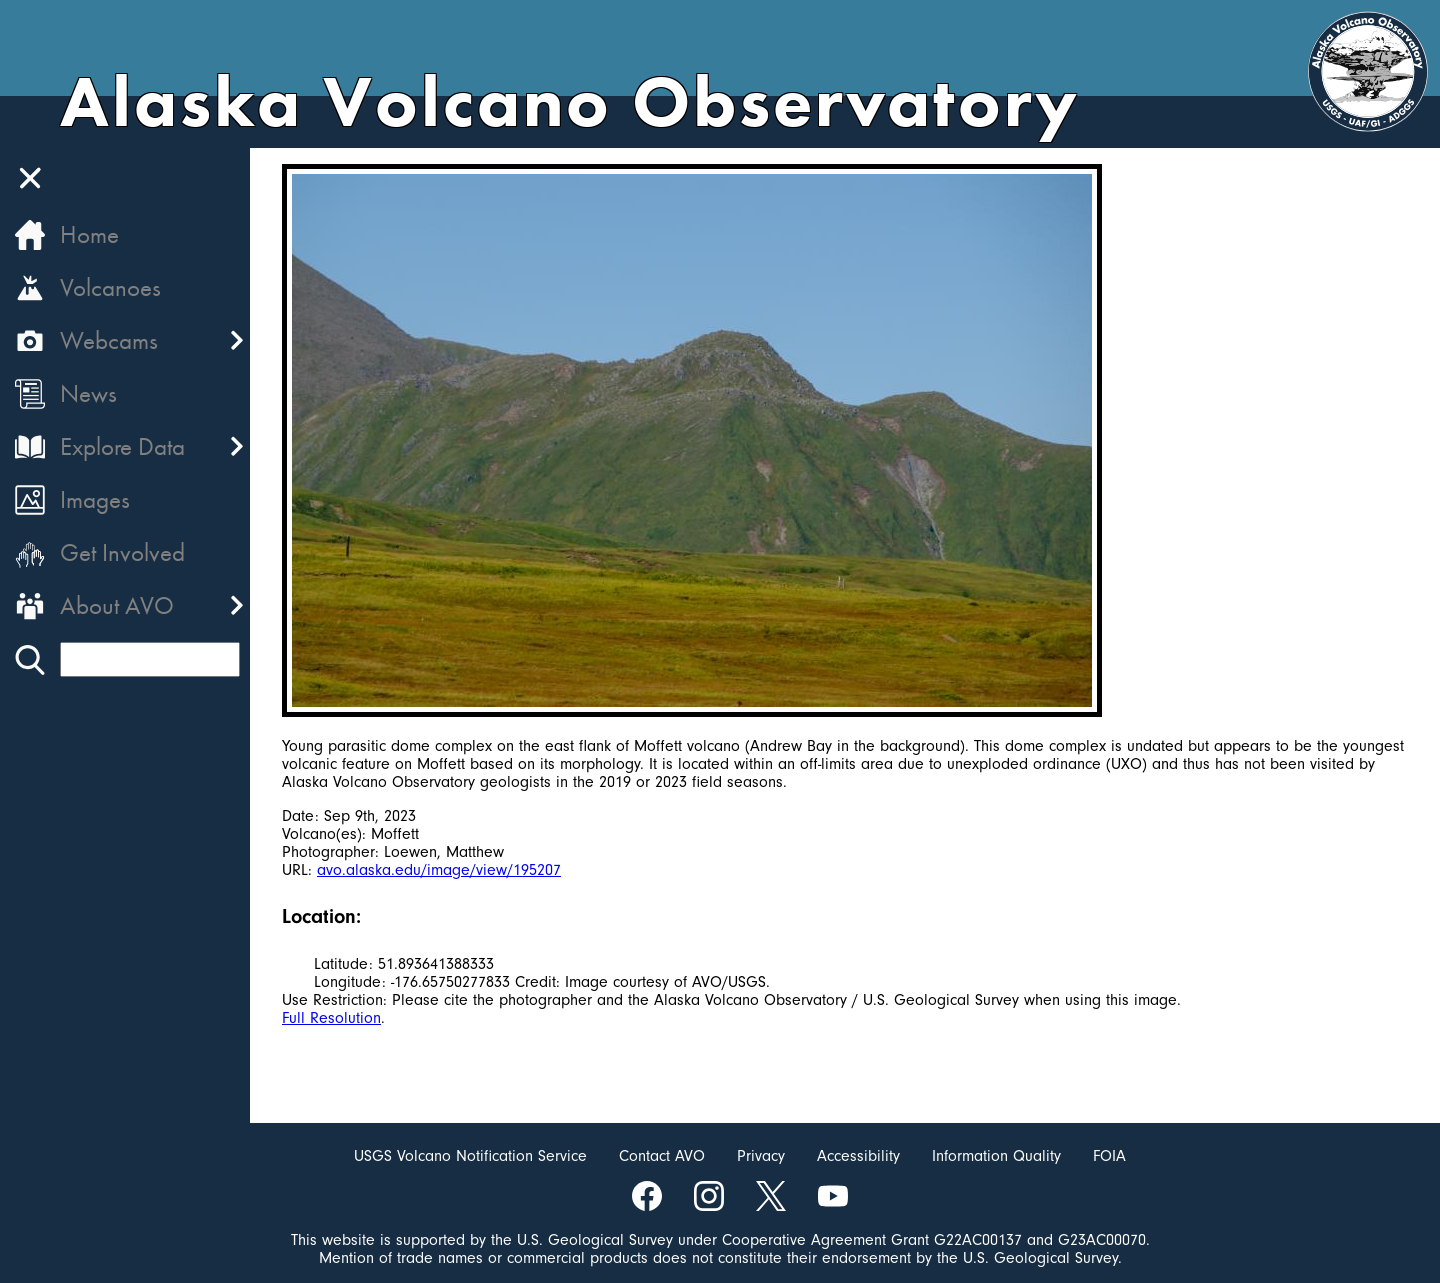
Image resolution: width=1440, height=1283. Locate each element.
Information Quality (996, 1156)
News (88, 393)
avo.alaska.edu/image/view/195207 (439, 870)
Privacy (761, 1156)
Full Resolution (331, 1018)
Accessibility (858, 1156)
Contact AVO (662, 1156)
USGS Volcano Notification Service (470, 1156)
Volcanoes (110, 287)
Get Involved (122, 552)
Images (95, 499)
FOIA (1109, 1156)
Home (89, 234)
